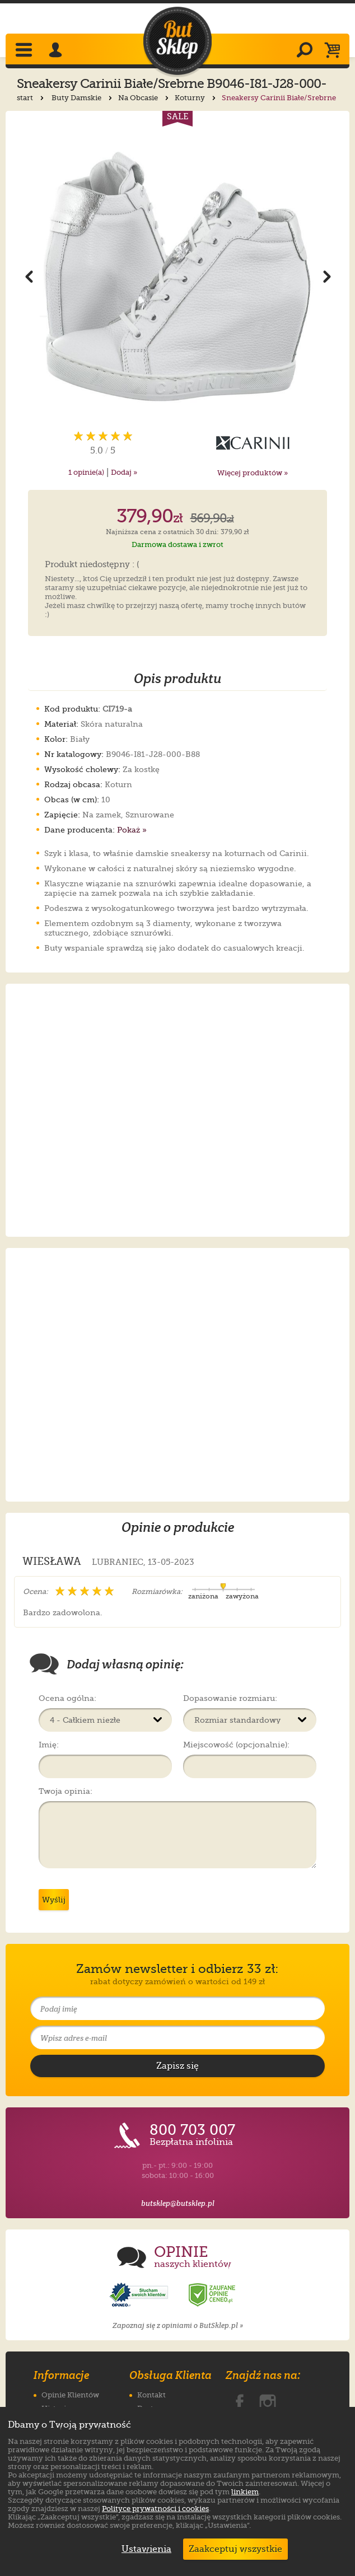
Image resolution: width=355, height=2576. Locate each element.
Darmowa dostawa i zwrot (177, 544)
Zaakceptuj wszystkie (235, 2549)
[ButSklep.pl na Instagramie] (268, 2400)
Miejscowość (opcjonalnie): (236, 1744)
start (31, 97)
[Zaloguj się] (57, 51)
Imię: (49, 1744)
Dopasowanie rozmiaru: (230, 1698)
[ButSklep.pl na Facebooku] (240, 2400)
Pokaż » (132, 829)
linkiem (245, 2492)
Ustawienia (144, 2549)
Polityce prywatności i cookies (155, 2508)
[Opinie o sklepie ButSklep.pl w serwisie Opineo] (140, 2295)
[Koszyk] (335, 51)
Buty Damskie (83, 97)
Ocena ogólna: (67, 1698)
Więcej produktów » (252, 472)
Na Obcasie (144, 97)
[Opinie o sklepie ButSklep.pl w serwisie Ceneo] (212, 2295)
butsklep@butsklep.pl (177, 2203)
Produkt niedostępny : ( (92, 564)
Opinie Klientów (70, 2395)
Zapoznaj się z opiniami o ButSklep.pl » (178, 2325)
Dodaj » (124, 472)
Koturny (196, 97)
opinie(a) (86, 472)
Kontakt (151, 2395)
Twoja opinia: (65, 1791)
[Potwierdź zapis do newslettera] (177, 2066)
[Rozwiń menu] (25, 51)
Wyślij (54, 1899)
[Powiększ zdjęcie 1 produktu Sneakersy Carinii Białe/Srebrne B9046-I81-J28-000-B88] (177, 276)
